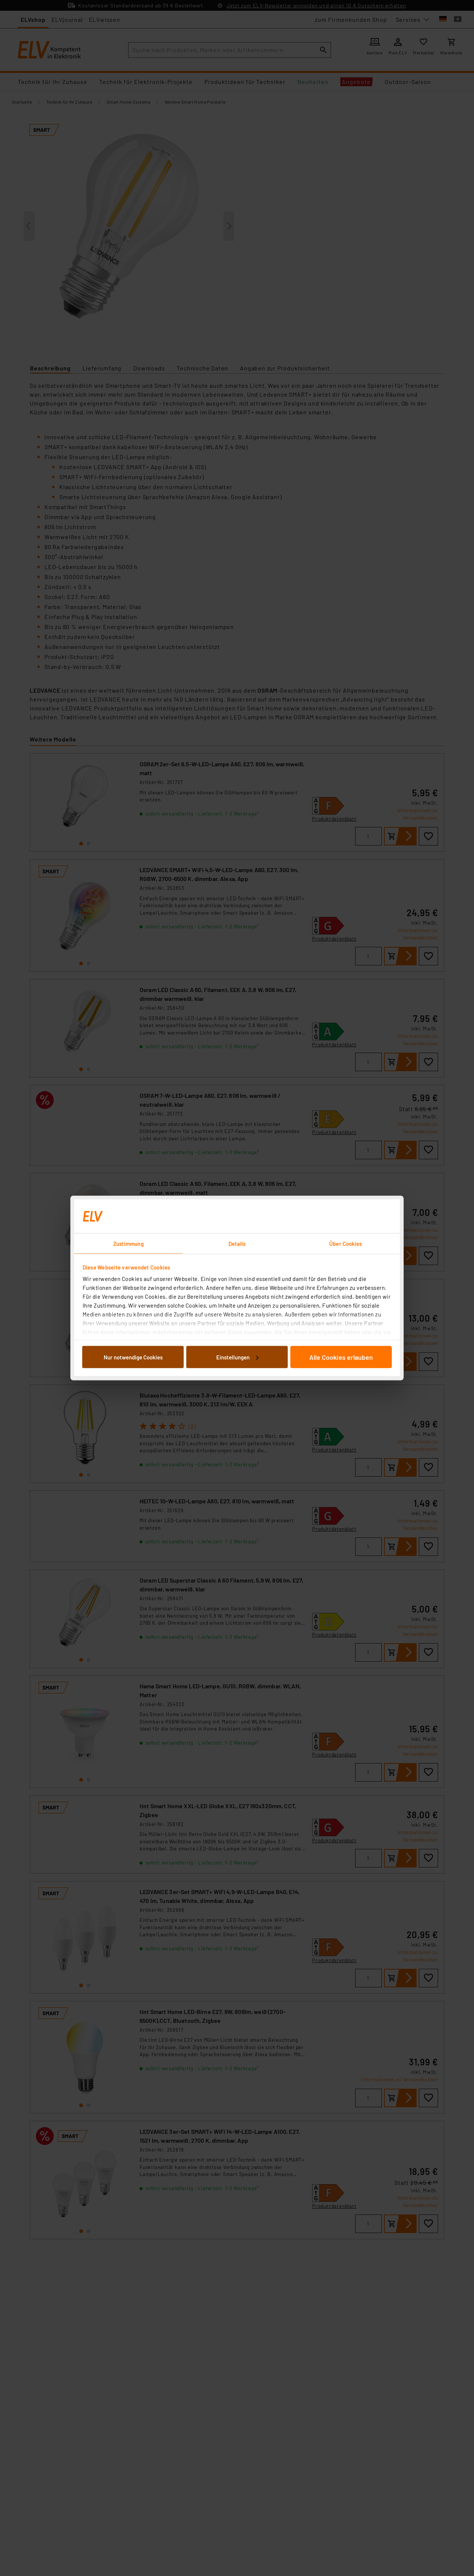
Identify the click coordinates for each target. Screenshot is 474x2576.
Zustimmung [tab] (128, 1243)
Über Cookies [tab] (345, 1243)
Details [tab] (237, 1243)
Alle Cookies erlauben (341, 1357)
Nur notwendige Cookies (133, 1356)
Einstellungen (237, 1356)
